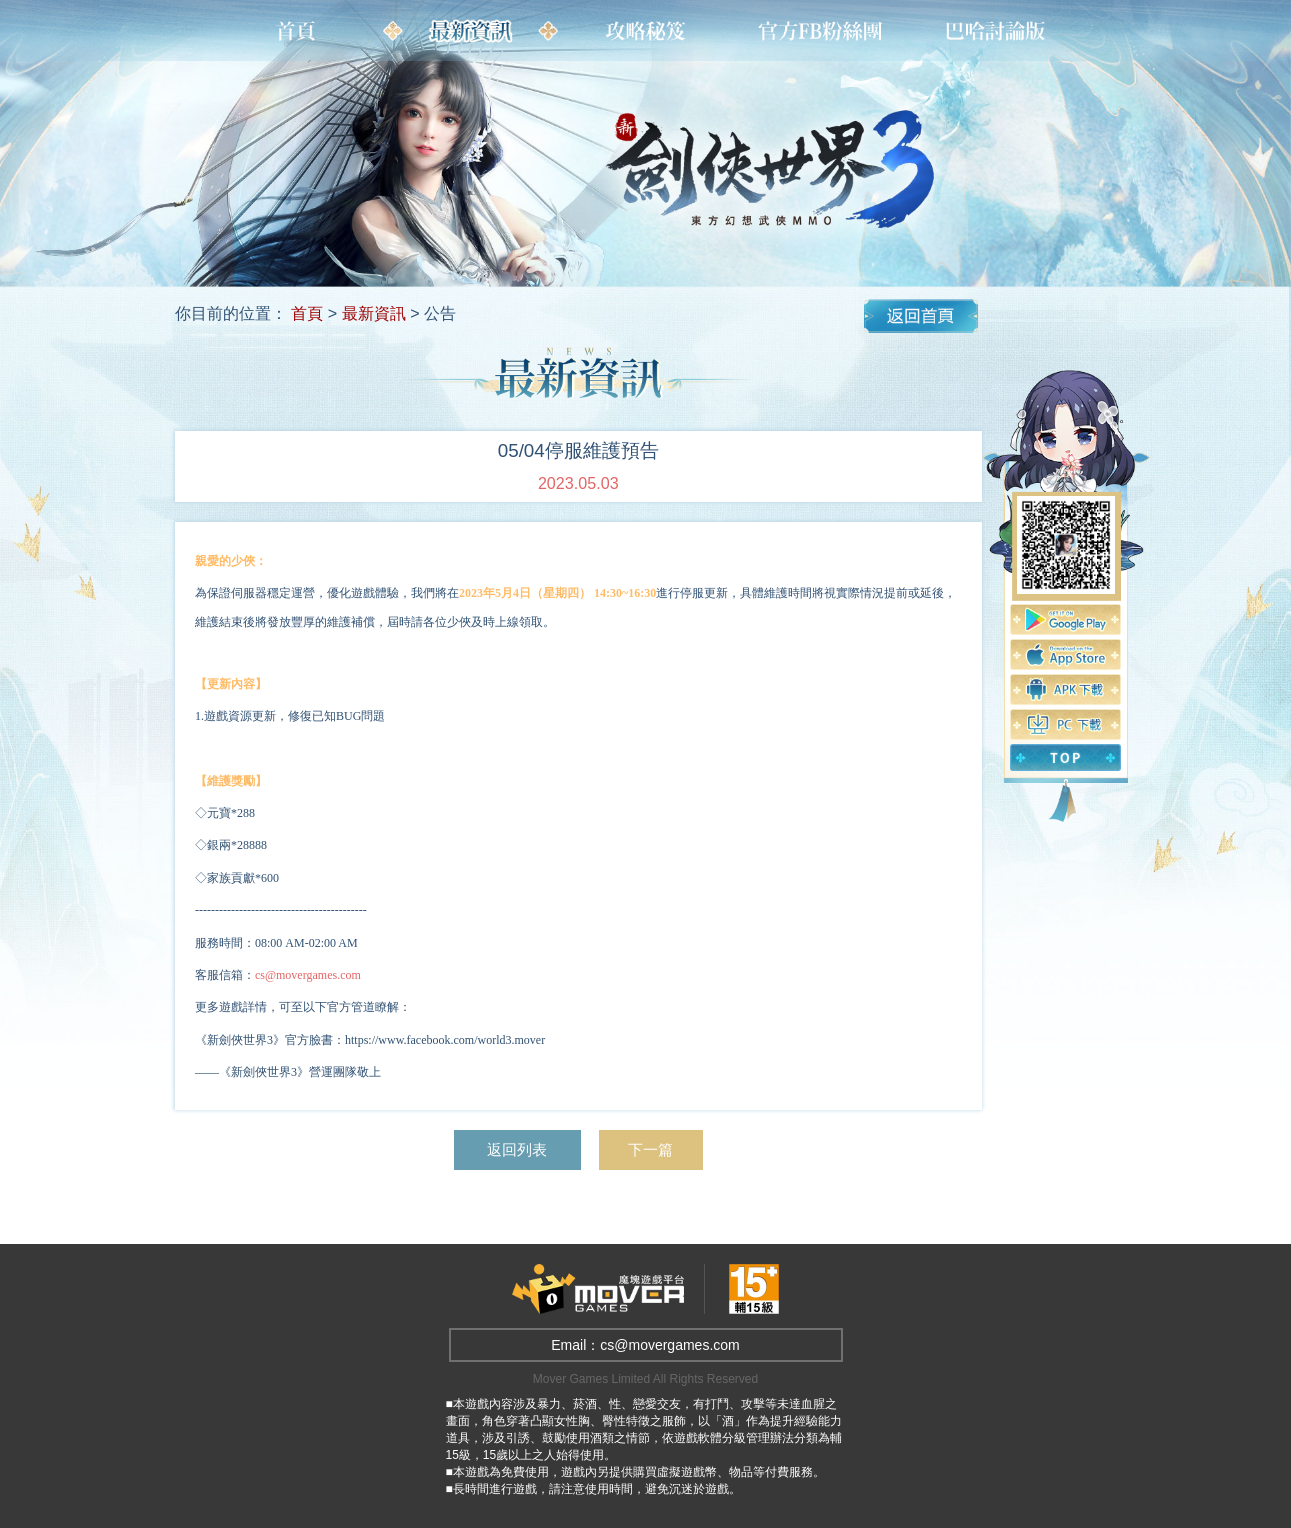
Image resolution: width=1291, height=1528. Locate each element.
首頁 (307, 313)
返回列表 (516, 1150)
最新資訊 (374, 313)
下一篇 (654, 1150)
